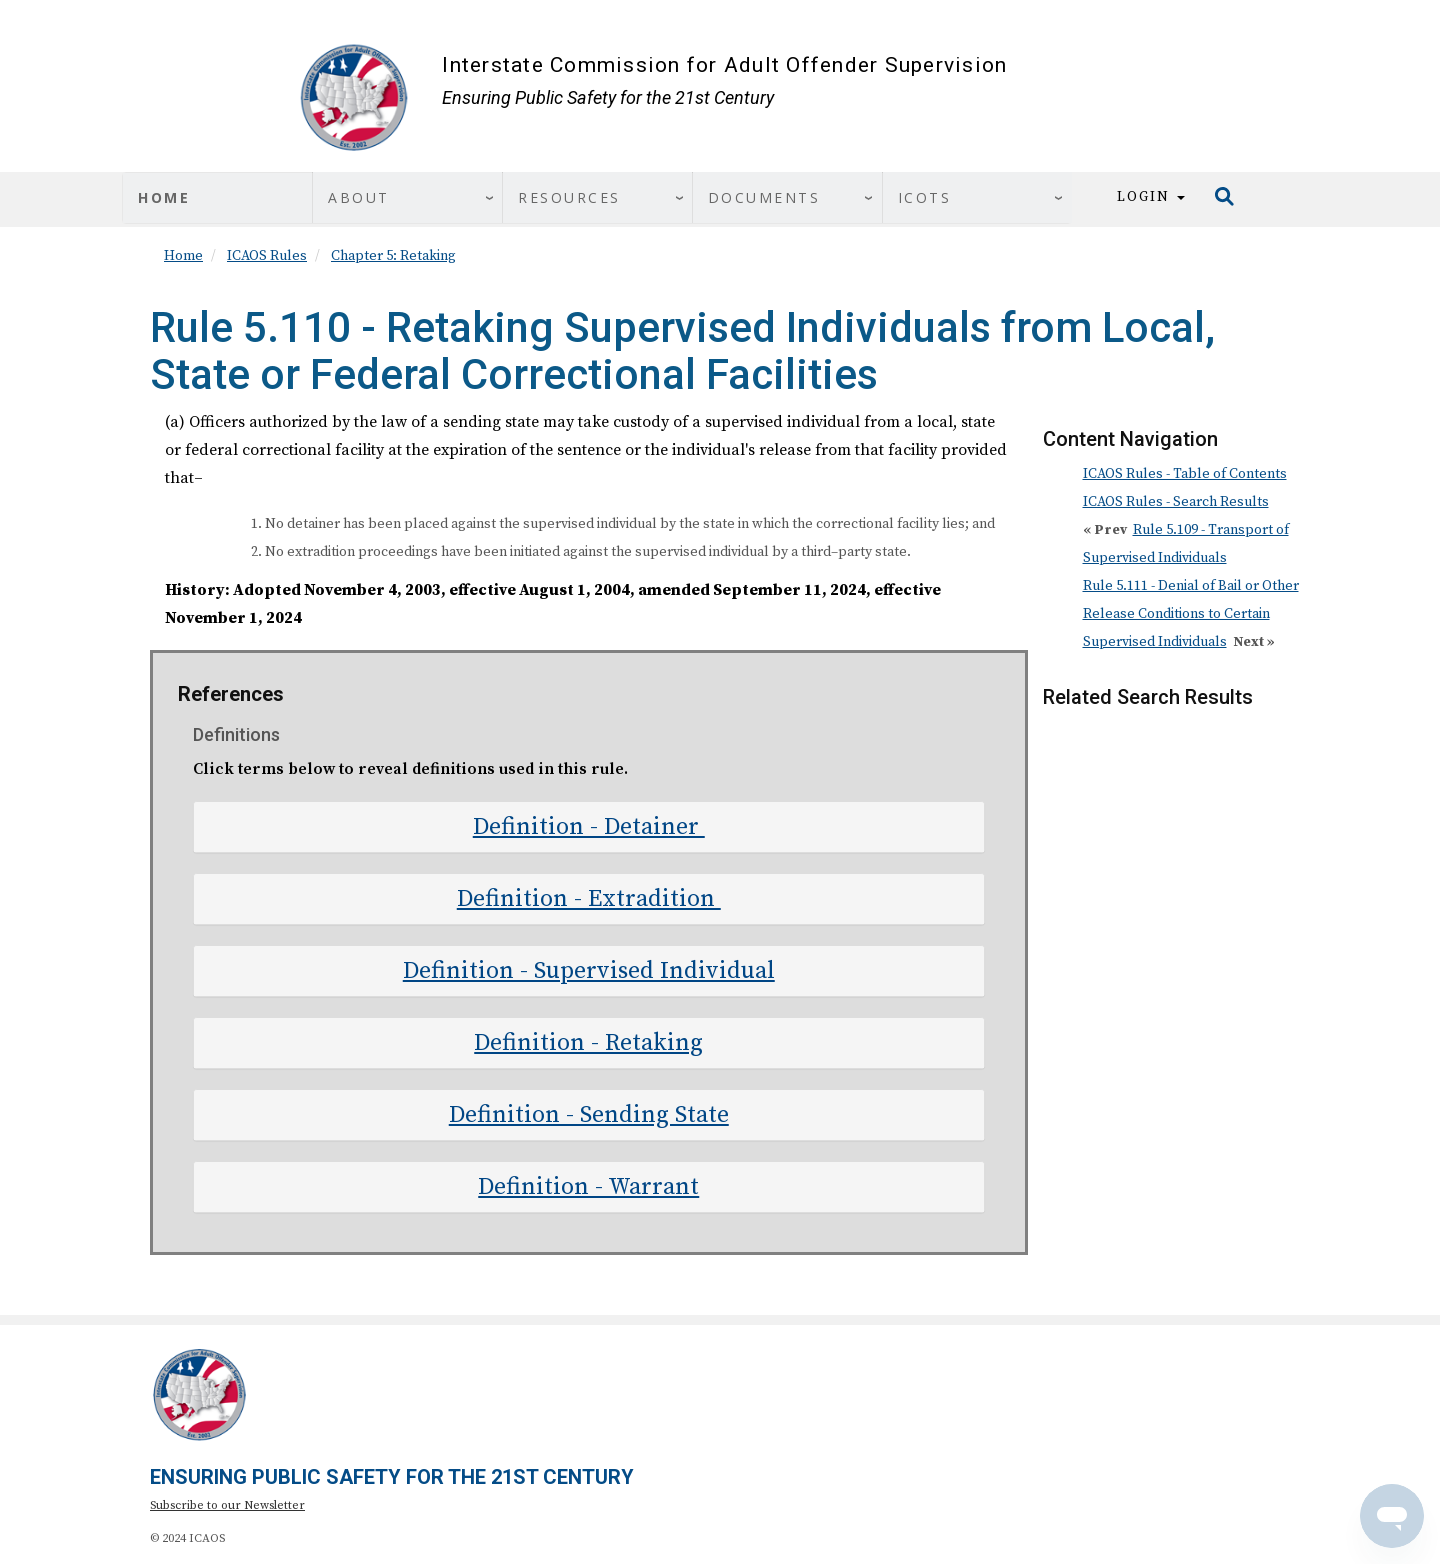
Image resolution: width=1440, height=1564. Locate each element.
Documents (764, 197)
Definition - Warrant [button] (588, 1187)
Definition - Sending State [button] (589, 1115)
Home (164, 197)
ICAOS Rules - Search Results (1176, 502)
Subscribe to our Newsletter (227, 1505)
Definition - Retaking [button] (588, 1043)
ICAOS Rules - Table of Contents (1185, 474)
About (359, 197)
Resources (569, 197)
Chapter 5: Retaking (393, 256)
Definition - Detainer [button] (589, 827)
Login (1151, 197)
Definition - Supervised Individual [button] (589, 971)
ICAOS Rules (267, 256)
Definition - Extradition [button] (589, 899)
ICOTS (925, 197)
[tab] (589, 827)
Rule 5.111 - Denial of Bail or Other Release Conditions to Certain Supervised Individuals (1191, 614)
